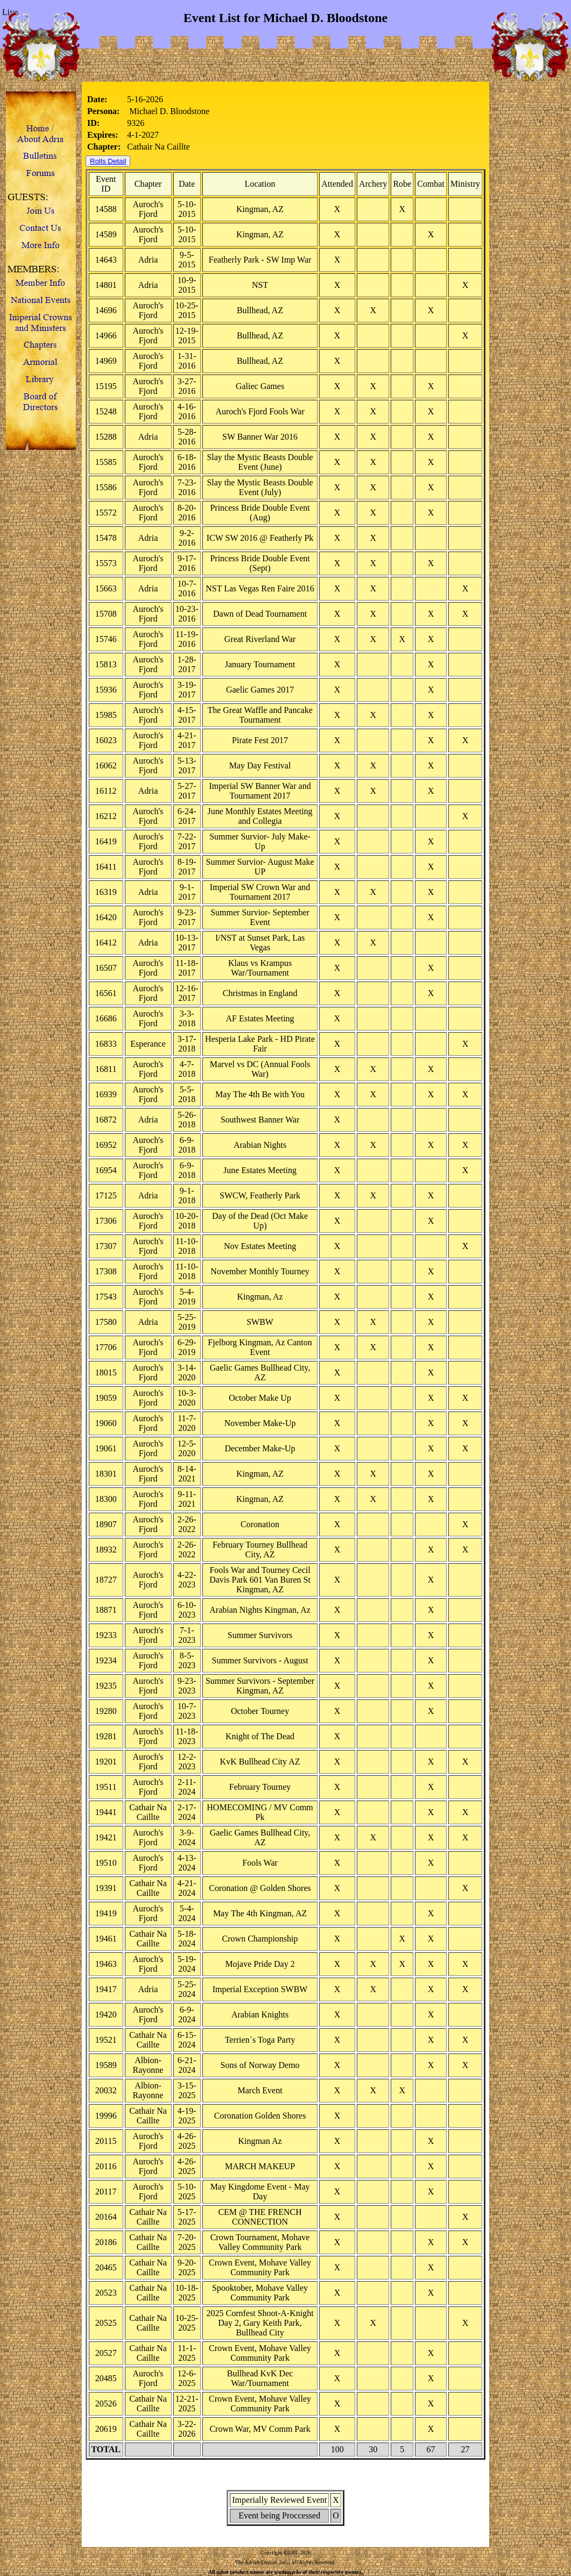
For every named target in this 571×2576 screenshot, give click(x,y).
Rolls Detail (108, 161)
